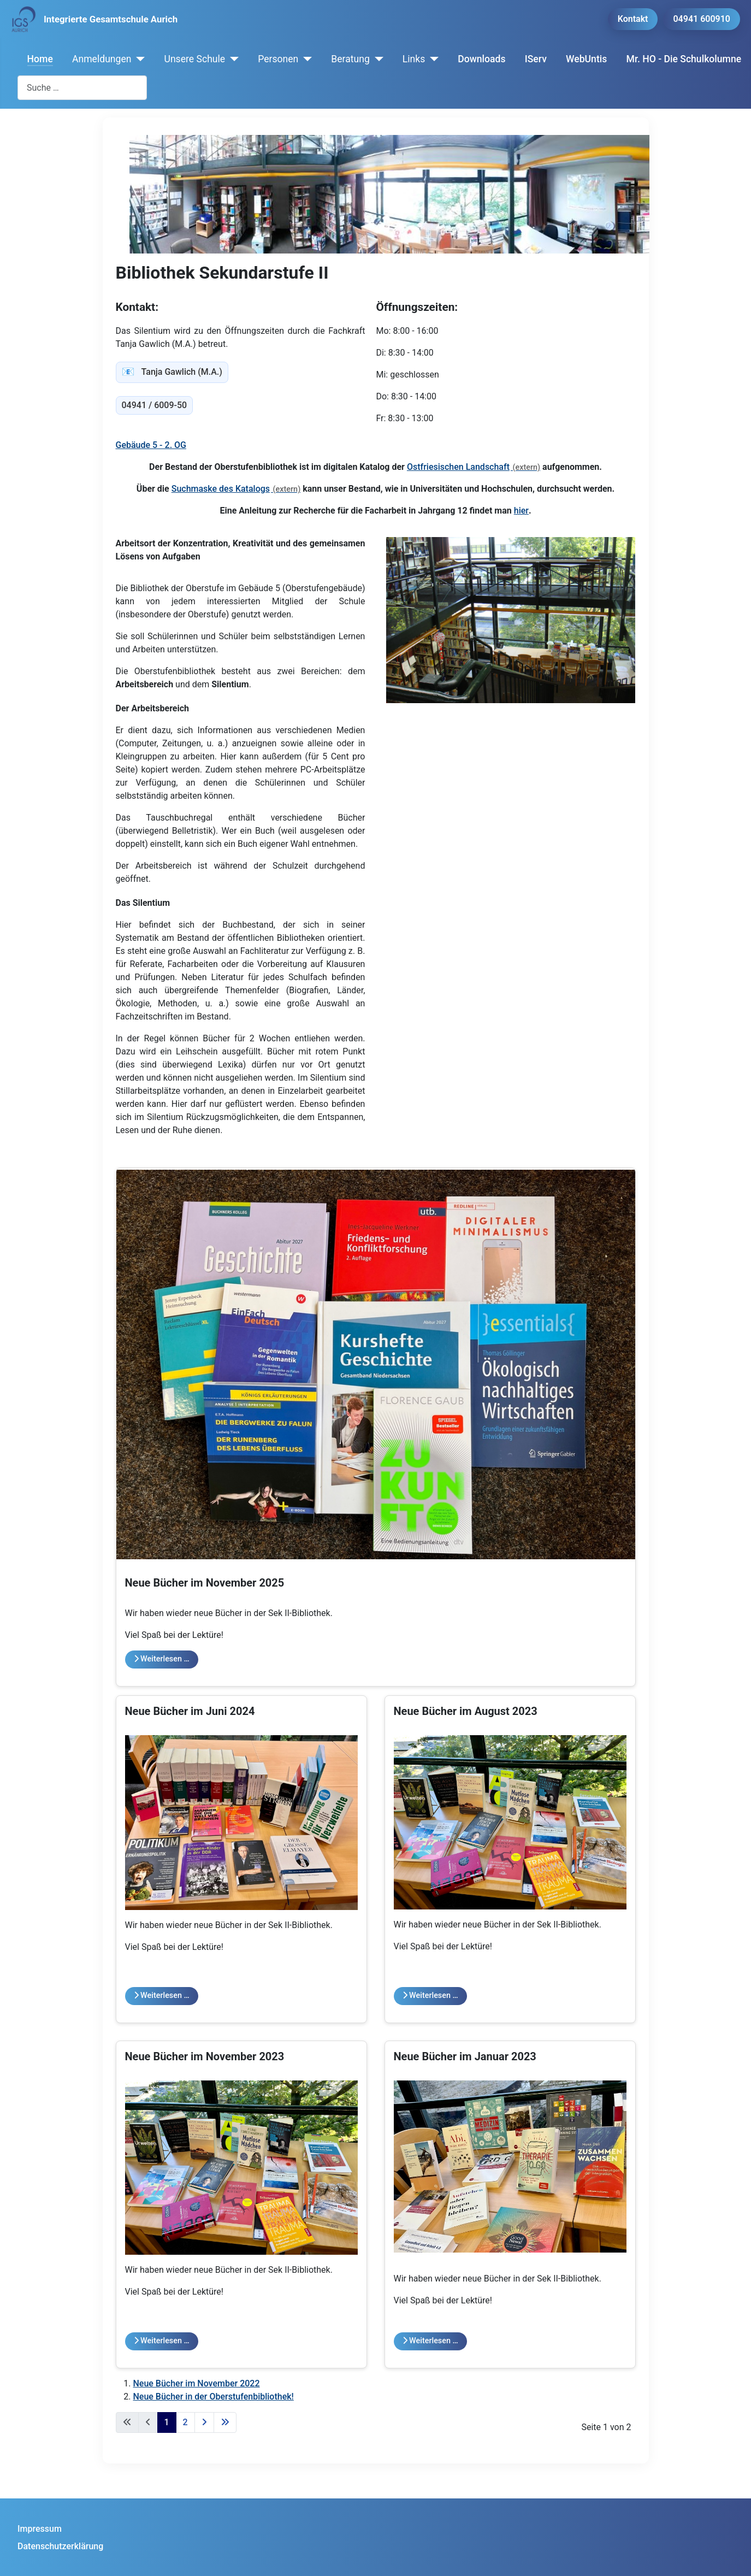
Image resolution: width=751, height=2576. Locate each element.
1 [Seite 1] (166, 2422)
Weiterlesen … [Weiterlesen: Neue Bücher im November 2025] (162, 1659)
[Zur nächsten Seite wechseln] (204, 2422)
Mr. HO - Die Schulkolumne (684, 59)
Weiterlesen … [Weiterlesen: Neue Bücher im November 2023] (162, 2340)
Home (40, 59)
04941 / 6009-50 (154, 405)
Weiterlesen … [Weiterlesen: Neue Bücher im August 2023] (430, 1995)
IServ (536, 59)
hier (521, 510)
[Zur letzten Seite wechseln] (225, 2422)
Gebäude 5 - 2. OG (151, 445)
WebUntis (586, 59)
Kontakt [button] (633, 19)
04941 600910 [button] (701, 19)
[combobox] (82, 87)
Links (414, 59)
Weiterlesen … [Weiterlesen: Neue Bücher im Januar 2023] (430, 2340)
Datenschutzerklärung (60, 2546)
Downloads (481, 59)
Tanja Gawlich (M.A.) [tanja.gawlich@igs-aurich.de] (172, 372)
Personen (278, 59)
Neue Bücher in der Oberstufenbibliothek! (213, 2396)
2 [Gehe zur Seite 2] (185, 2422)
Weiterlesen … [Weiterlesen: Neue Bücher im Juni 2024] (162, 1995)
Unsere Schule (194, 59)
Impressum (39, 2529)
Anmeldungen (102, 59)
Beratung (350, 59)
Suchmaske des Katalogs (221, 489)
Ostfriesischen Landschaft (458, 467)
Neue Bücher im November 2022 (196, 2383)
